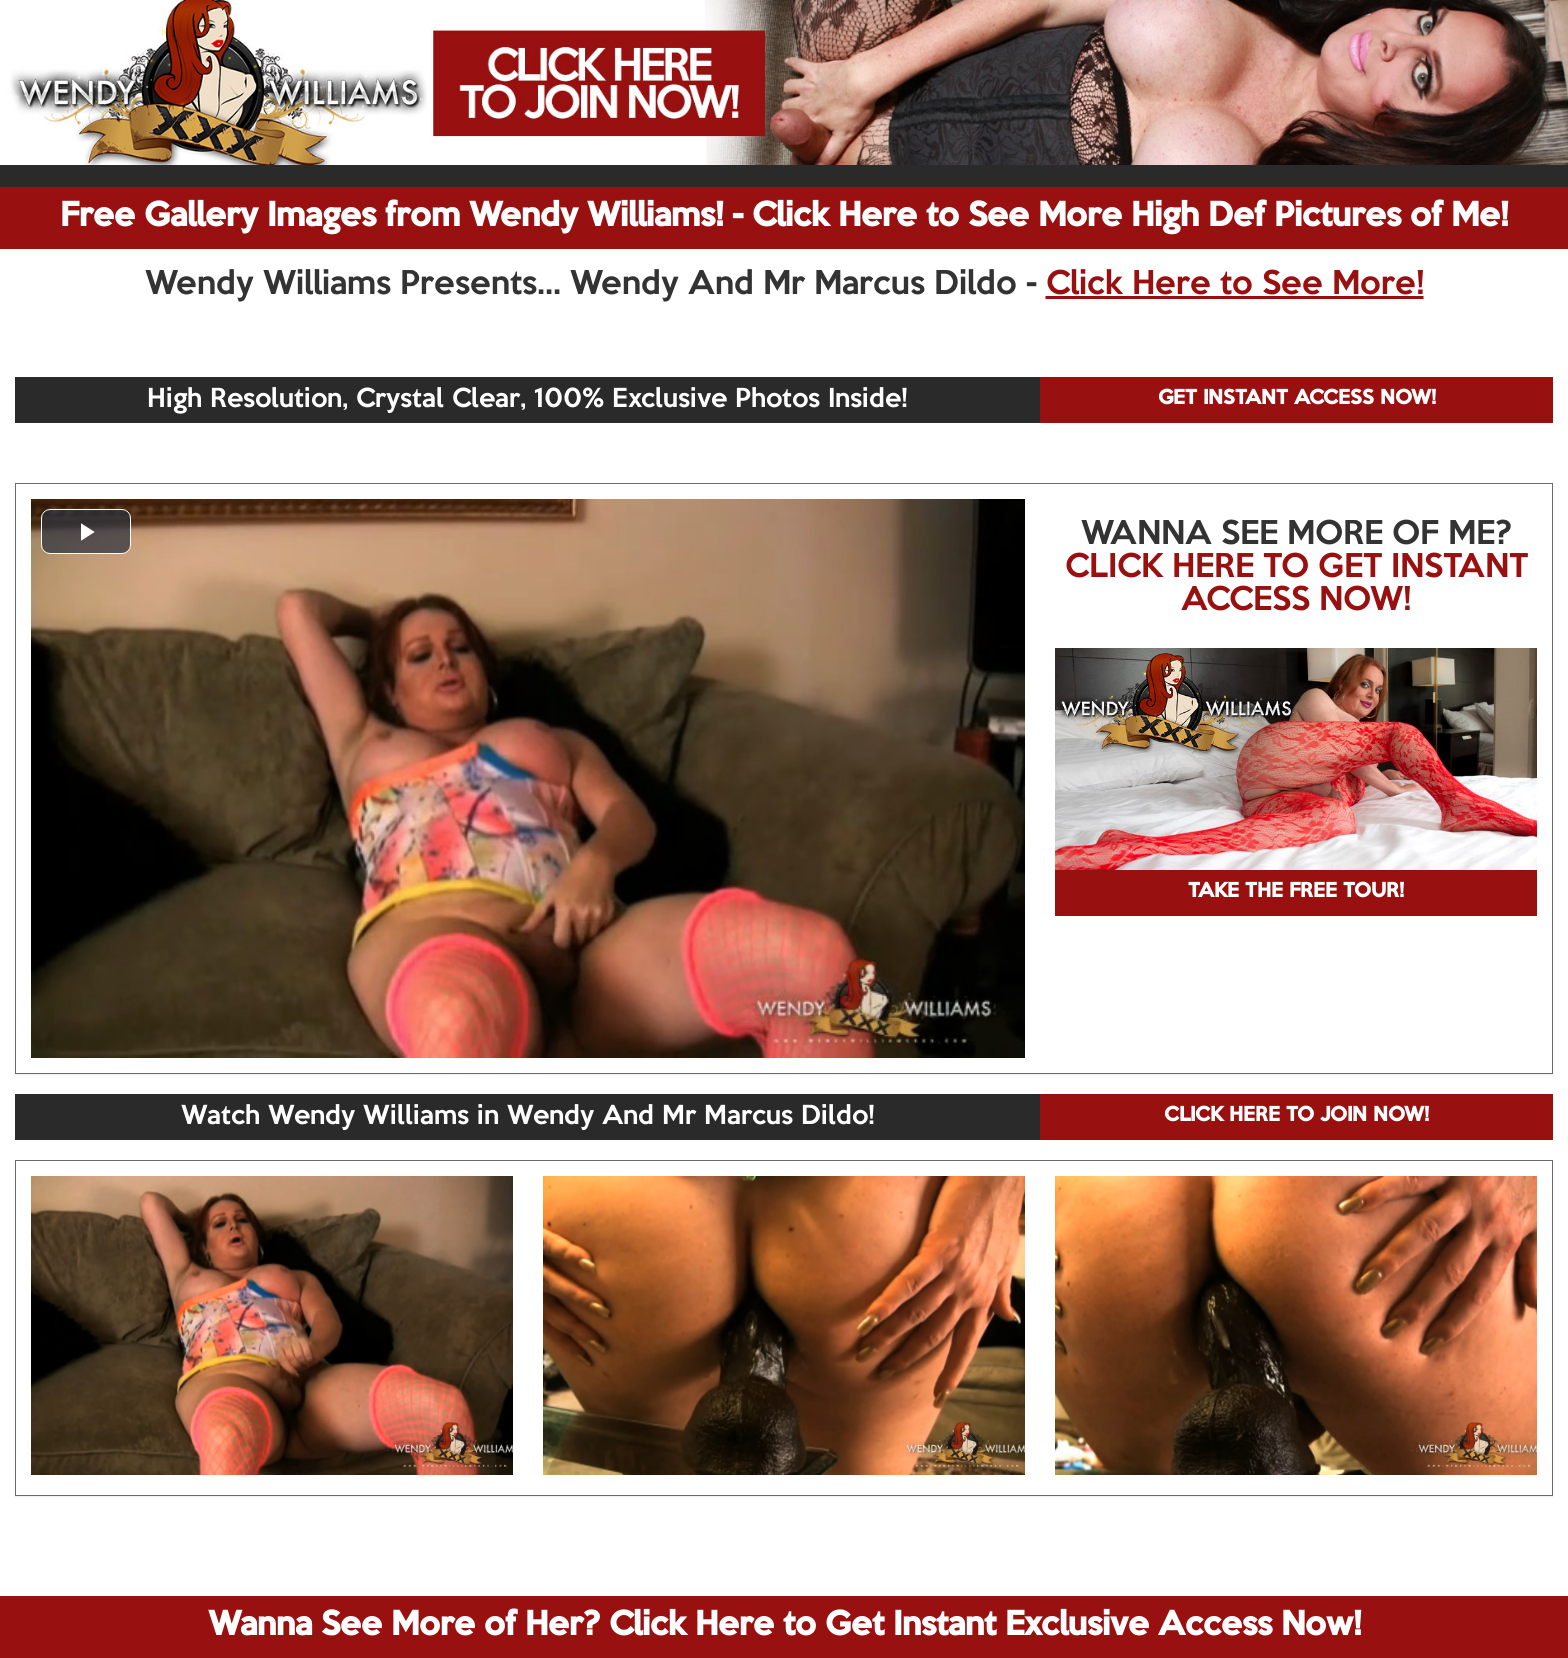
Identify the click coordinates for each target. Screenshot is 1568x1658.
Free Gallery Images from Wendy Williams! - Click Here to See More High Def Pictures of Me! (784, 217)
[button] (86, 531)
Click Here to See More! (1235, 285)
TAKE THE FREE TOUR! (1296, 892)
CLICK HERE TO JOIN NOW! (1296, 1116)
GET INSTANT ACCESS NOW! (1297, 399)
